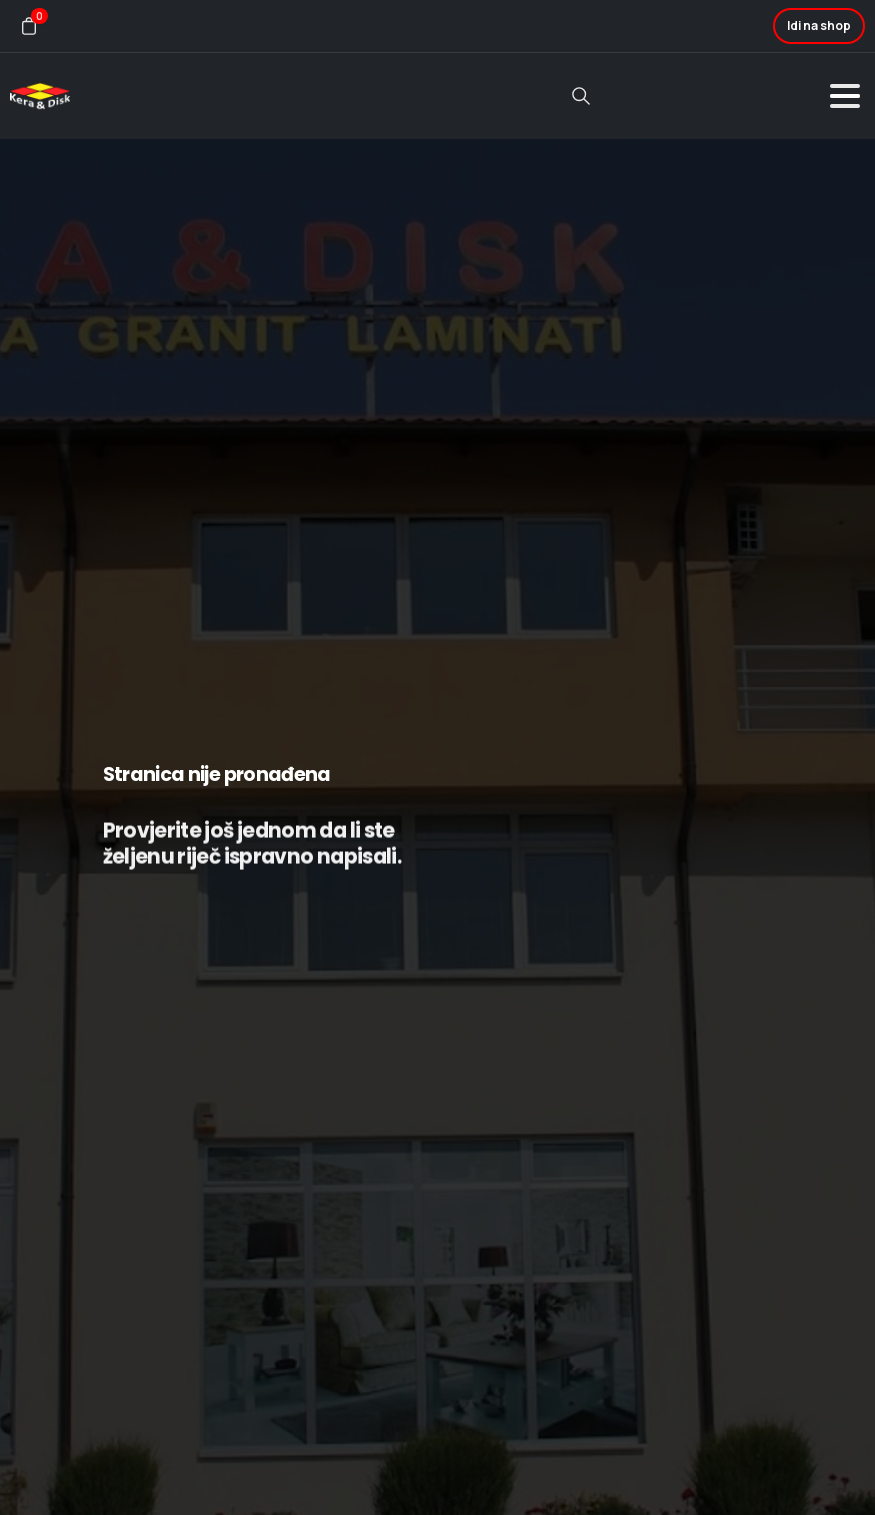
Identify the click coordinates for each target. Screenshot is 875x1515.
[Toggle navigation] (845, 96)
